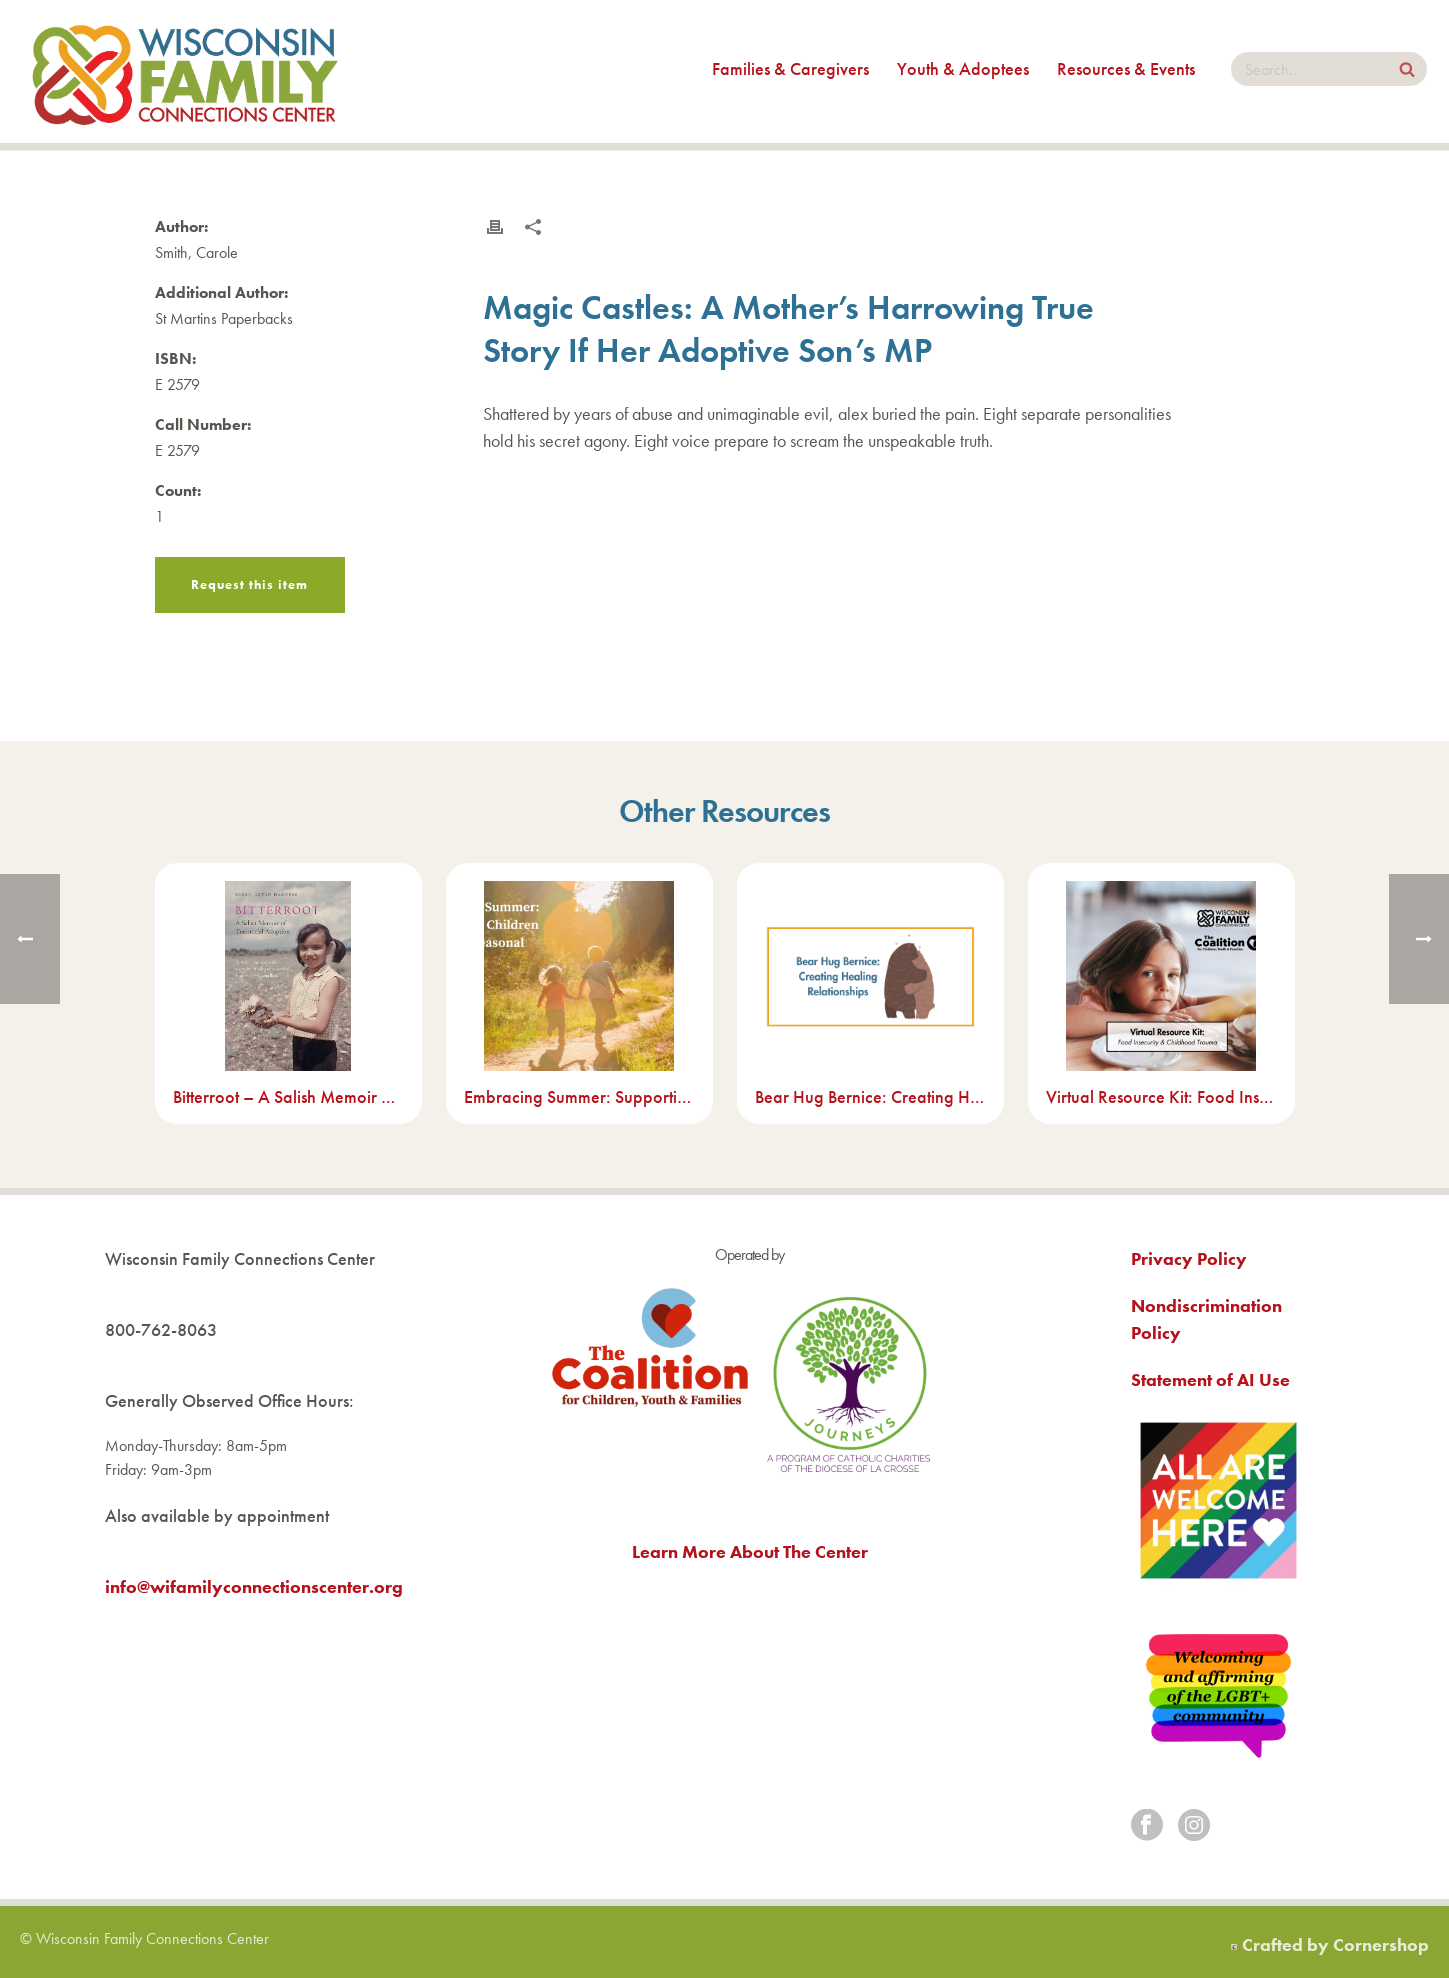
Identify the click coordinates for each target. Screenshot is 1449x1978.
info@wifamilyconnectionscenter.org (254, 1586)
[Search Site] (1407, 72)
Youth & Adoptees (963, 68)
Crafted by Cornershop (1335, 1944)
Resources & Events (1126, 68)
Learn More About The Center (750, 1551)
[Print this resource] (495, 227)
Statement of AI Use (1210, 1379)
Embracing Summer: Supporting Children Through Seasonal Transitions (579, 1096)
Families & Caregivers (790, 68)
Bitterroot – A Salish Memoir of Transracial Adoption (288, 1096)
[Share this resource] (533, 227)
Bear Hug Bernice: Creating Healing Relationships (870, 1096)
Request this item (250, 584)
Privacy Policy (1189, 1258)
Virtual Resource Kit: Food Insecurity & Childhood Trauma (1161, 1096)
